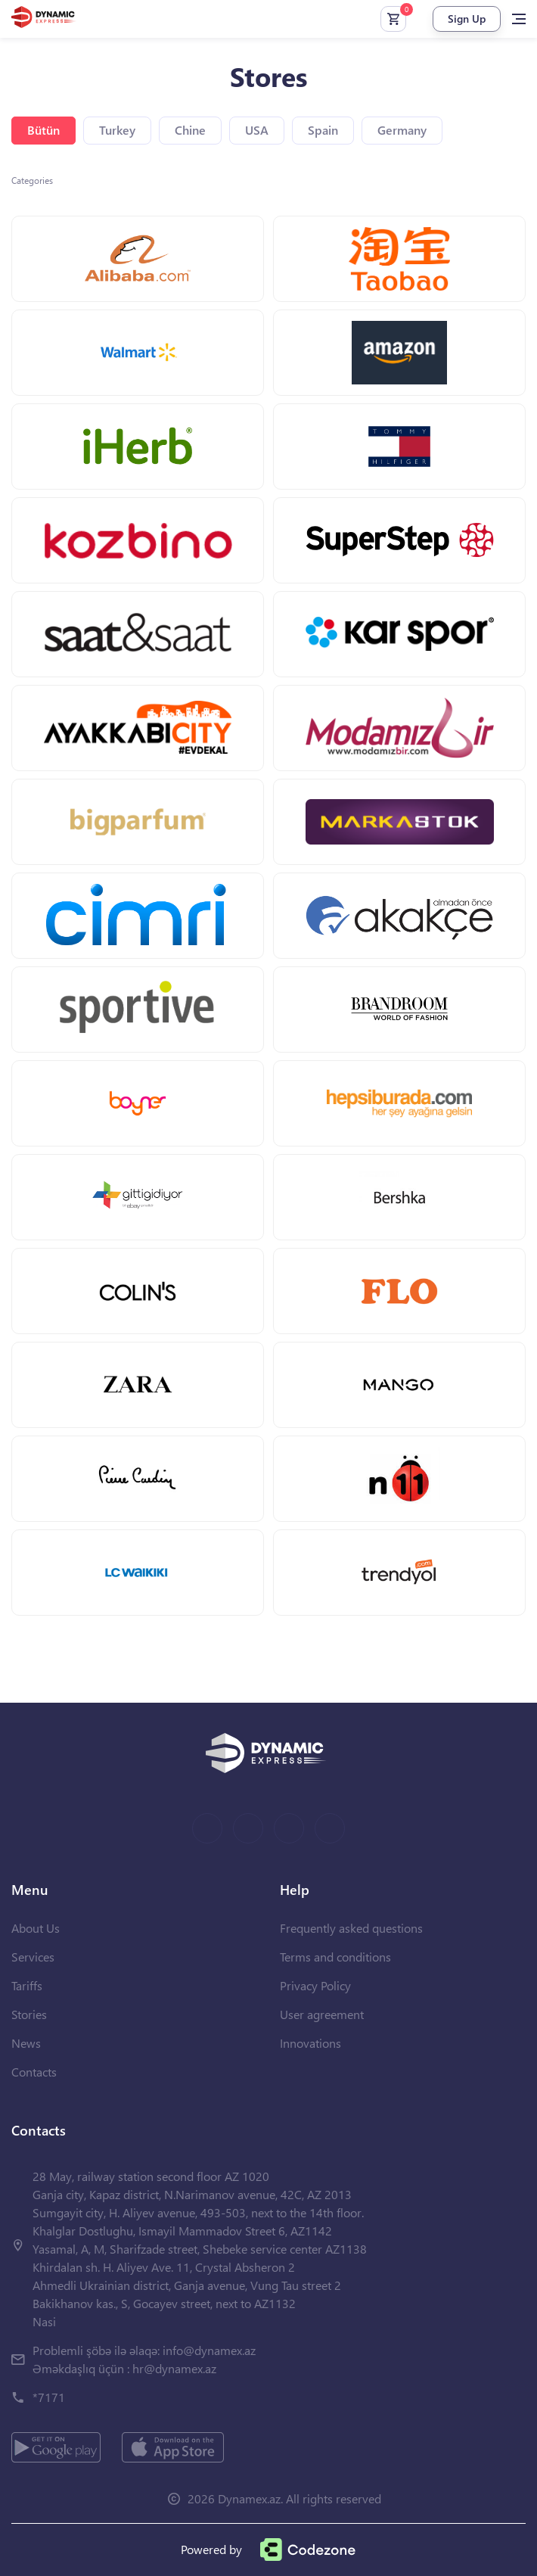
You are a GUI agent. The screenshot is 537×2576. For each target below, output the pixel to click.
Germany (402, 130)
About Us (35, 1928)
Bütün (43, 130)
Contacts (34, 2072)
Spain (323, 130)
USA (256, 130)
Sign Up (467, 18)
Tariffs (26, 1985)
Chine (190, 130)
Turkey (117, 130)
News (26, 2043)
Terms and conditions (335, 1957)
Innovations (310, 2043)
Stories (29, 2014)
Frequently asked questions (351, 1928)
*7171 (49, 2397)
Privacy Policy (315, 1985)
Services (32, 1957)
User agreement (322, 2014)
